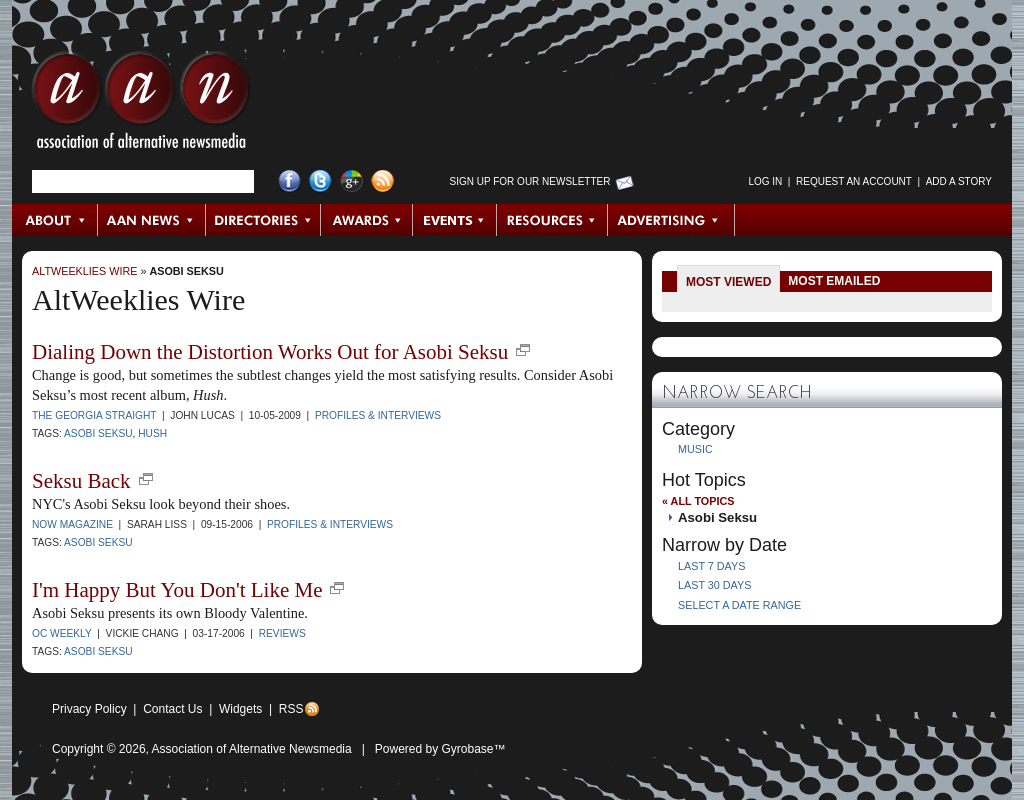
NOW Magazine (72, 524)
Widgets (240, 709)
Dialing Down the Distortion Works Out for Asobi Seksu (270, 352)
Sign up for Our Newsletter (530, 181)
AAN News (152, 220)
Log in (765, 181)
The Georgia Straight (94, 415)
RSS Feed (382, 181)
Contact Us (172, 709)
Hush (152, 433)
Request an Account (854, 181)
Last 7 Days (711, 566)
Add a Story (959, 181)
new (523, 350)
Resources (552, 220)
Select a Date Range (739, 605)
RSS (291, 709)
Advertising (671, 220)
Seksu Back (81, 481)
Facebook (289, 181)
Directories (263, 220)
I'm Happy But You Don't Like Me (177, 590)
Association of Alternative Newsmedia (252, 749)
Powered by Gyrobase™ (440, 749)
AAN (141, 105)
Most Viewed (728, 282)
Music (695, 449)
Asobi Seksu (186, 271)
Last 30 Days (714, 585)
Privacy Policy (89, 709)
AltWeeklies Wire (84, 271)
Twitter (320, 181)
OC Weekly (62, 633)
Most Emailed (834, 281)
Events (455, 220)
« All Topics (698, 501)
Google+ (351, 181)
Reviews (282, 633)
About (55, 220)
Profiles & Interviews (378, 415)
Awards (367, 220)
